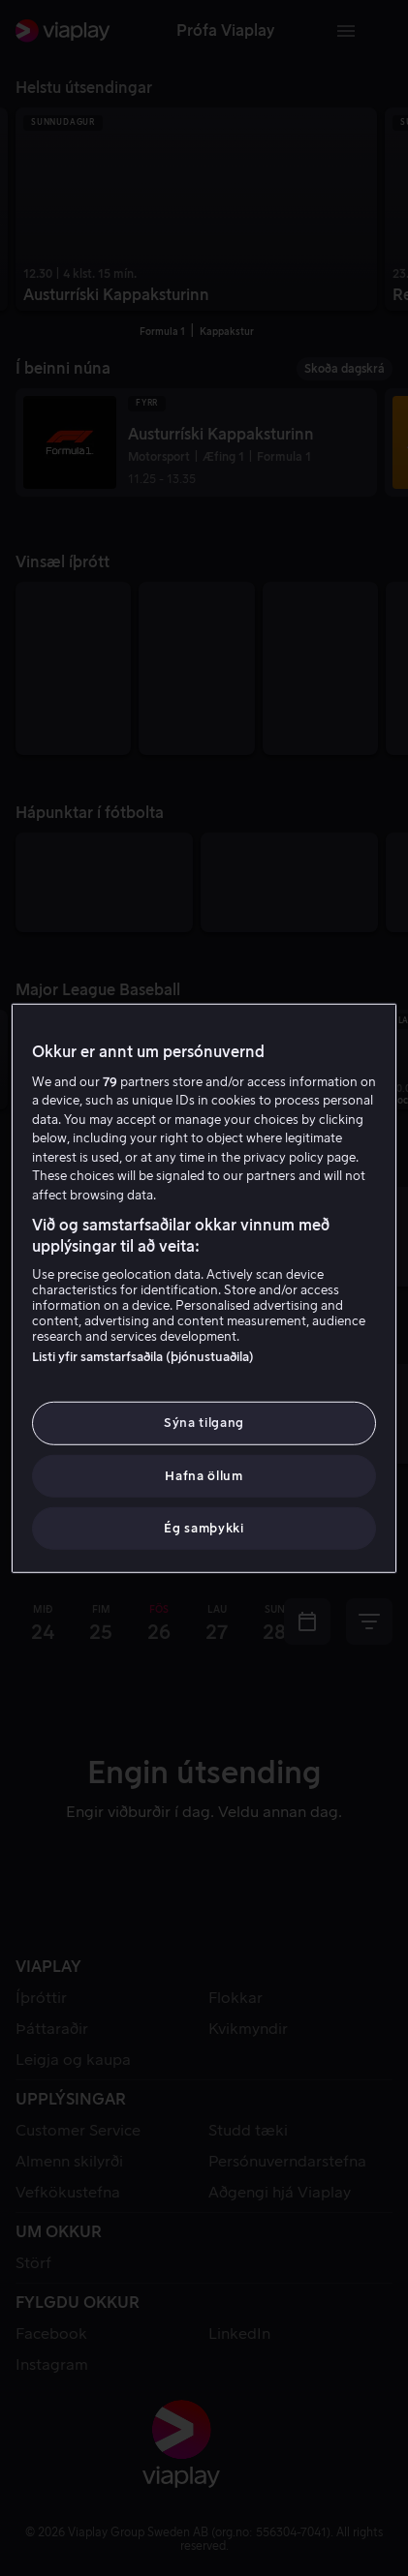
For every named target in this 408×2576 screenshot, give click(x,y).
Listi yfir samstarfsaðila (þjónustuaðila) (143, 1356)
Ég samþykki (203, 1528)
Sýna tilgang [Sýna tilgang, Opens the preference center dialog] (204, 1422)
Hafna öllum (203, 1475)
